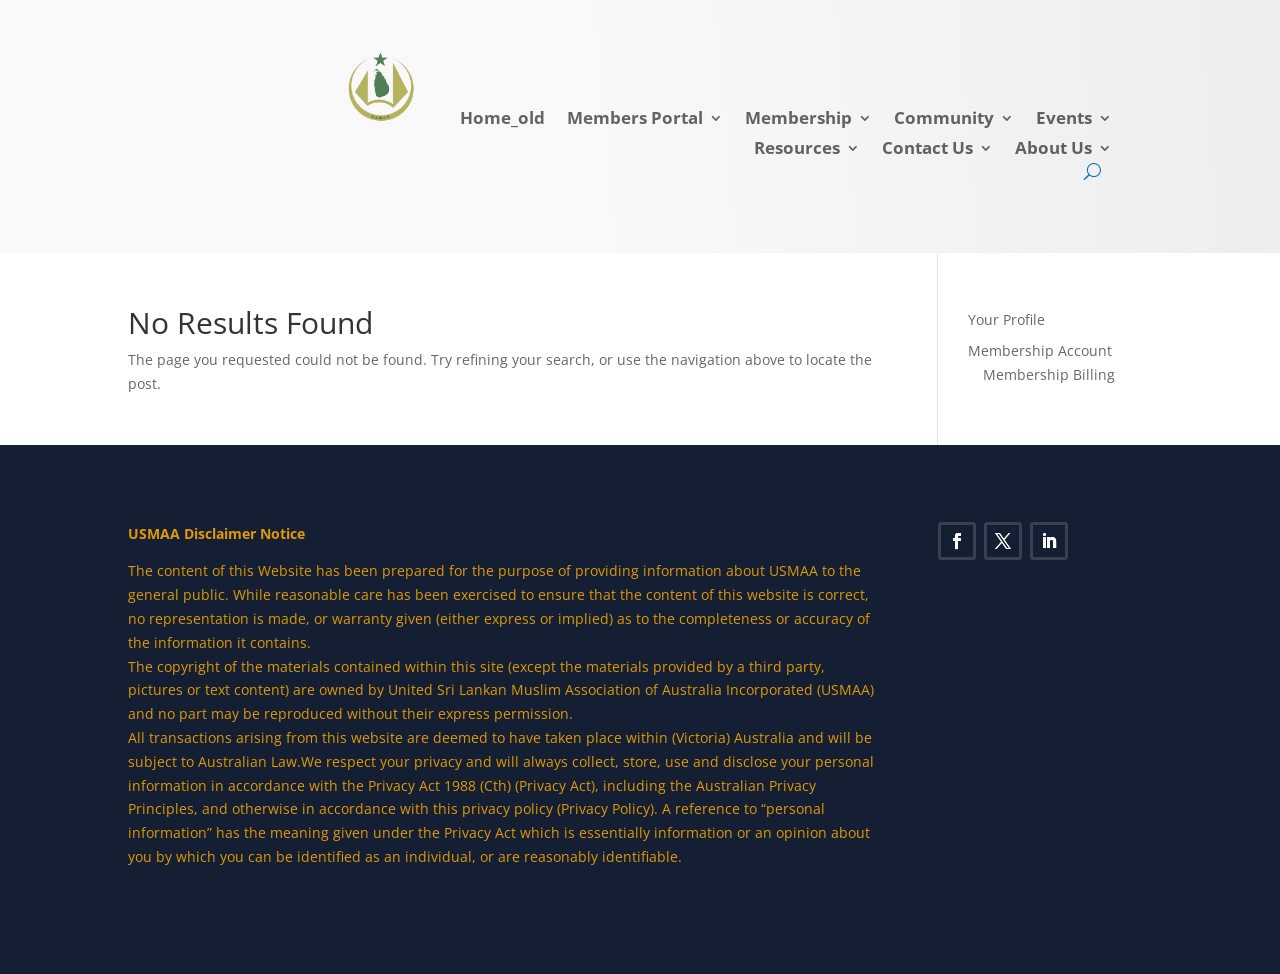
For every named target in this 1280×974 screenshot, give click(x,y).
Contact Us (927, 150)
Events (1064, 120)
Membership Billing (1049, 374)
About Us (1053, 150)
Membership (798, 120)
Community (944, 120)
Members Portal (635, 120)
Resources (797, 150)
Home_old (502, 120)
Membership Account (1040, 350)
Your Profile (1006, 319)
